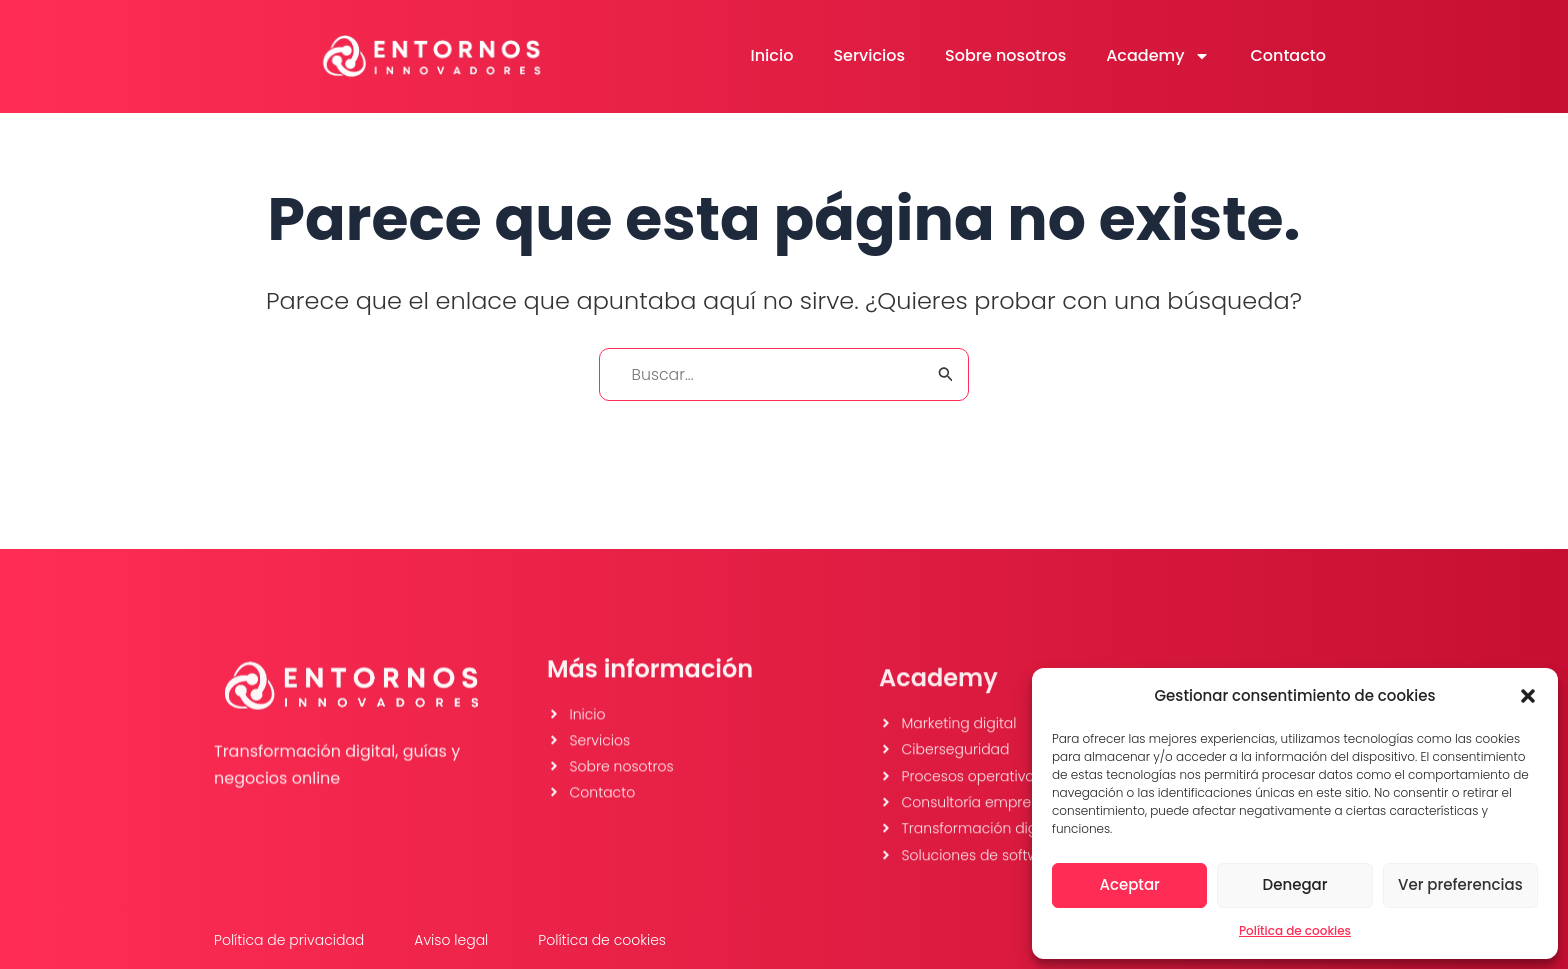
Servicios (869, 55)
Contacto (1288, 55)
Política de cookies (1295, 930)
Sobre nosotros (1005, 55)
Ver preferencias (1460, 884)
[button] (1528, 696)
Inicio (772, 55)
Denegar (1295, 884)
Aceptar (1129, 884)
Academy (1158, 56)
